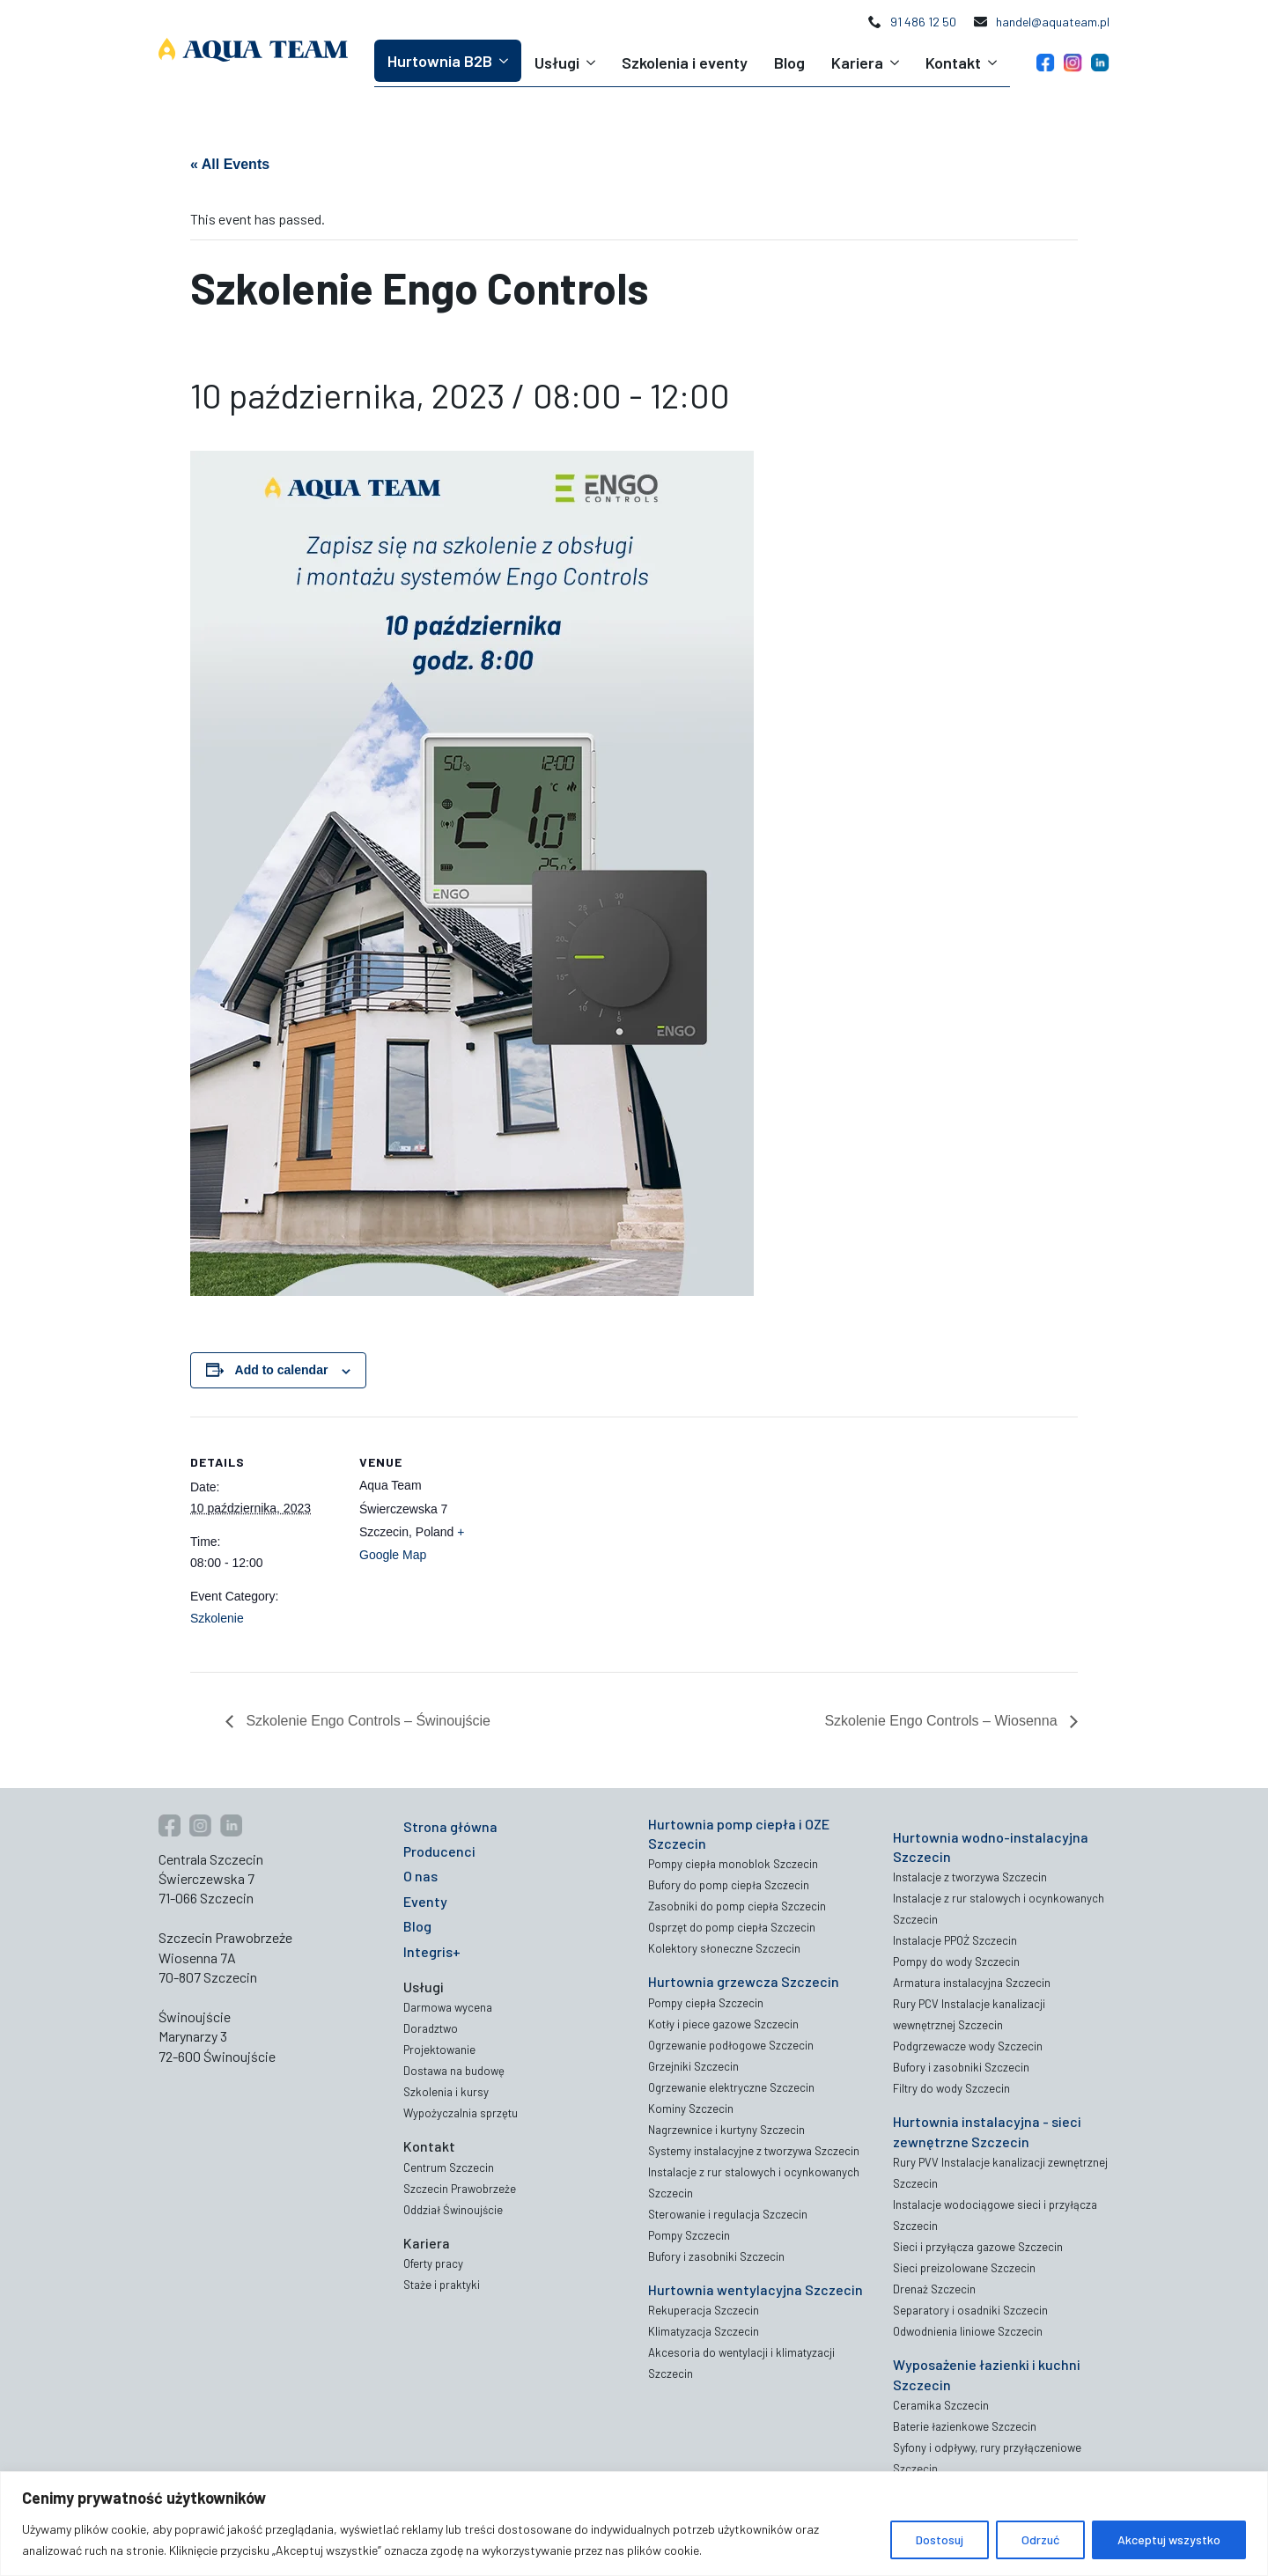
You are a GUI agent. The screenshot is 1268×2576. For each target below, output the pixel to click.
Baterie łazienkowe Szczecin (964, 2426)
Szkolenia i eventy (685, 62)
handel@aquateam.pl (1053, 21)
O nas (420, 1875)
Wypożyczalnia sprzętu (460, 2113)
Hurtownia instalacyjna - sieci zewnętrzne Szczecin (987, 2131)
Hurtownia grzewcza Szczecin (743, 1981)
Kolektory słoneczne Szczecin (724, 1948)
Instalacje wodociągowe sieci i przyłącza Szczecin (995, 2215)
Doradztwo (430, 2028)
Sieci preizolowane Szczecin (964, 2268)
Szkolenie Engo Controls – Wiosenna (942, 1720)
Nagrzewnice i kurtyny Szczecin (726, 2130)
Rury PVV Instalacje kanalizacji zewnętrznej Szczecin (1000, 2172)
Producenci (439, 1851)
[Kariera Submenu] (897, 62)
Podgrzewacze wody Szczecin (968, 2046)
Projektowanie (439, 2049)
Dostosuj (939, 2539)
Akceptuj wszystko (1168, 2539)
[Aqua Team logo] (253, 50)
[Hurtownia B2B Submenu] (506, 61)
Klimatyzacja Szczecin (703, 2331)
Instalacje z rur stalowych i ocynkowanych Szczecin (753, 2182)
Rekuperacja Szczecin (703, 2310)
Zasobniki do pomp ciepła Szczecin (737, 1906)
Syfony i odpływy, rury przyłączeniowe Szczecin (987, 2458)
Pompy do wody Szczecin (956, 1961)
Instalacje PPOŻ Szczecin (955, 1940)
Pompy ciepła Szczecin (705, 2003)
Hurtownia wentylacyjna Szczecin (755, 2289)
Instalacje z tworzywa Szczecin (970, 1877)
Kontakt (953, 62)
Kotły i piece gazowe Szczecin (723, 2024)
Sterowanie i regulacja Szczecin (727, 2214)
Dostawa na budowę (454, 2071)
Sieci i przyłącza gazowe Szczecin (978, 2247)
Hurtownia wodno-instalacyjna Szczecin (990, 1847)
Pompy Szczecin (689, 2235)
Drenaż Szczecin (934, 2289)
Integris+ (432, 1951)
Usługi (556, 62)
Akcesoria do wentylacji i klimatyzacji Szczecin (741, 2363)
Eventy (425, 1901)
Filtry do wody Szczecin (951, 2088)
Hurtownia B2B (439, 60)
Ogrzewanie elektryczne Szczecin (731, 2087)
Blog (789, 62)
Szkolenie (217, 1618)
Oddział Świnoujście (453, 2210)
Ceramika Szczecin (941, 2405)
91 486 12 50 (923, 21)
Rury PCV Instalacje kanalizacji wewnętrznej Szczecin (969, 2014)
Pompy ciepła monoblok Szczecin (733, 1864)
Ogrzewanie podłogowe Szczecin (731, 2045)
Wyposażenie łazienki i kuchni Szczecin (986, 2374)
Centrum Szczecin (448, 2167)
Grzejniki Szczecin (693, 2066)
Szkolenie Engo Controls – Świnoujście (366, 1720)
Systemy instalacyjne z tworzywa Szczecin (753, 2151)
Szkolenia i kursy (446, 2092)
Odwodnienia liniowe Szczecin (968, 2331)
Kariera (857, 62)
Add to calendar (281, 1370)
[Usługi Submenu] (593, 62)
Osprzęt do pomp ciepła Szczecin (731, 1927)
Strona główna (450, 1826)
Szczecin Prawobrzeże (459, 2189)
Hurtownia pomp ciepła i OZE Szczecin (738, 1833)
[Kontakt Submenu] (995, 62)
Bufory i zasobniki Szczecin (716, 2256)
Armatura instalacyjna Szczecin (972, 1983)
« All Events (229, 164)
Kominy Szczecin (691, 2108)
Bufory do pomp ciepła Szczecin (728, 1885)
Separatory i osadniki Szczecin (970, 2310)
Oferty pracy (433, 2263)
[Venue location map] (621, 1538)
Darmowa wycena (447, 2007)
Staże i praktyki (441, 2285)
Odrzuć (1040, 2539)
